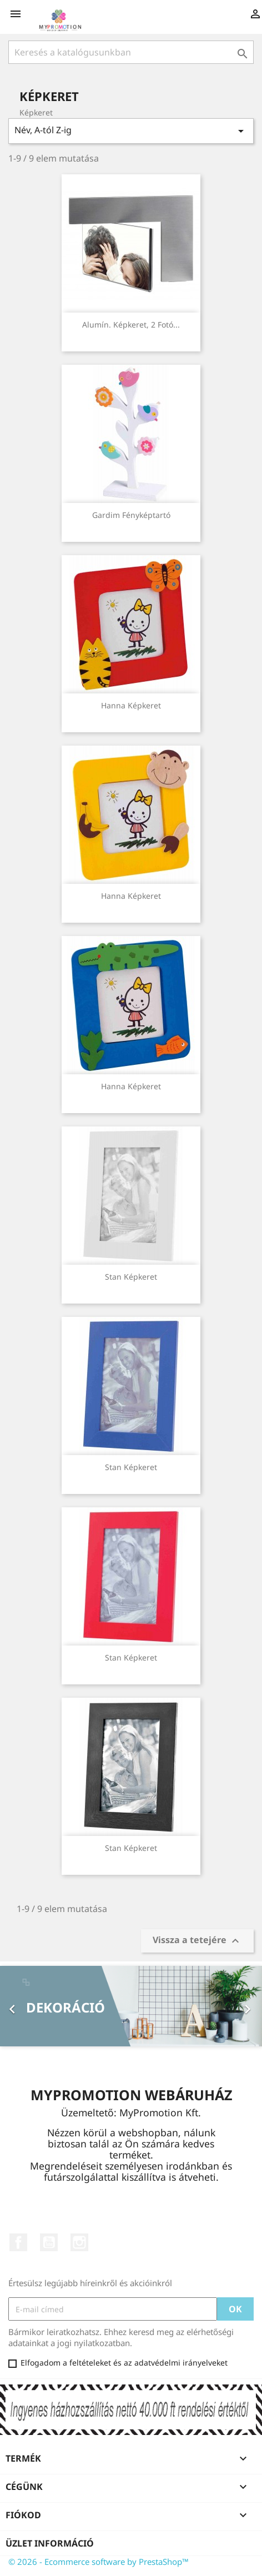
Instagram (79, 2242)
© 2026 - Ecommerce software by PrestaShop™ (98, 2561)
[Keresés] (131, 52)
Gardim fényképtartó (131, 515)
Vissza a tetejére (197, 1941)
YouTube (49, 2242)
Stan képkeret (131, 1276)
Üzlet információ (50, 2543)
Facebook (18, 2242)
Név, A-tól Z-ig (131, 131)
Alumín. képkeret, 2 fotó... (131, 324)
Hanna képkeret (131, 705)
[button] (19, 2006)
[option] (131, 2006)
